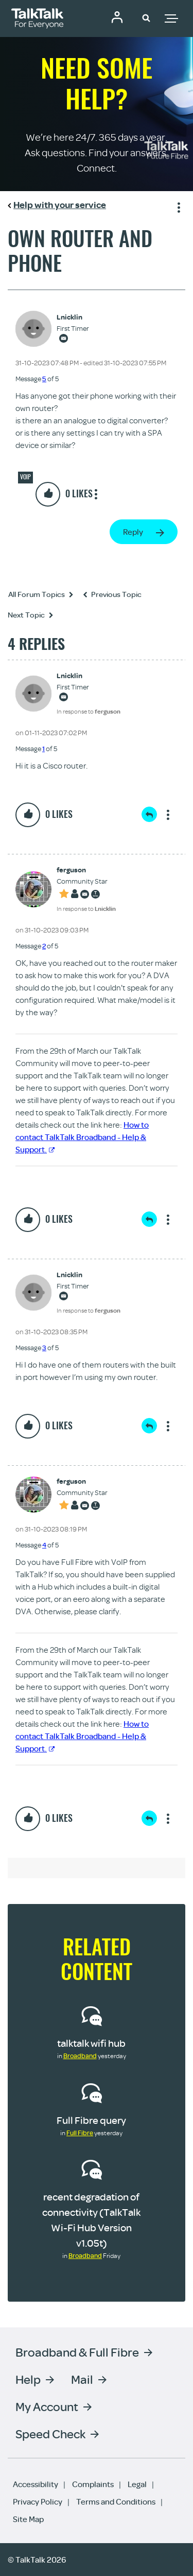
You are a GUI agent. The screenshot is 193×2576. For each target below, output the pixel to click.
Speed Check (50, 2433)
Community (117, 17)
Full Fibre (79, 2133)
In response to (88, 711)
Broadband (80, 2055)
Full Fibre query (91, 2120)
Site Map (28, 2519)
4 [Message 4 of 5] (44, 1545)
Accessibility (35, 2484)
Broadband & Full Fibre (77, 2352)
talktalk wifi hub (91, 2043)
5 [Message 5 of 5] (44, 378)
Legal (137, 2484)
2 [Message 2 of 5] (44, 945)
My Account (46, 2406)
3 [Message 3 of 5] (44, 1347)
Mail (82, 2379)
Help (28, 2379)
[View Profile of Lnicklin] (73, 317)
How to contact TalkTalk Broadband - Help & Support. (82, 1136)
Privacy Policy (37, 2501)
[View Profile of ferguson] (86, 870)
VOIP (25, 477)
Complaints (93, 2484)
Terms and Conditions (115, 2501)
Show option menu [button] (177, 206)
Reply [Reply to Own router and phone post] (133, 532)
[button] (146, 17)
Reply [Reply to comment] (149, 814)
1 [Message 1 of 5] (43, 748)
